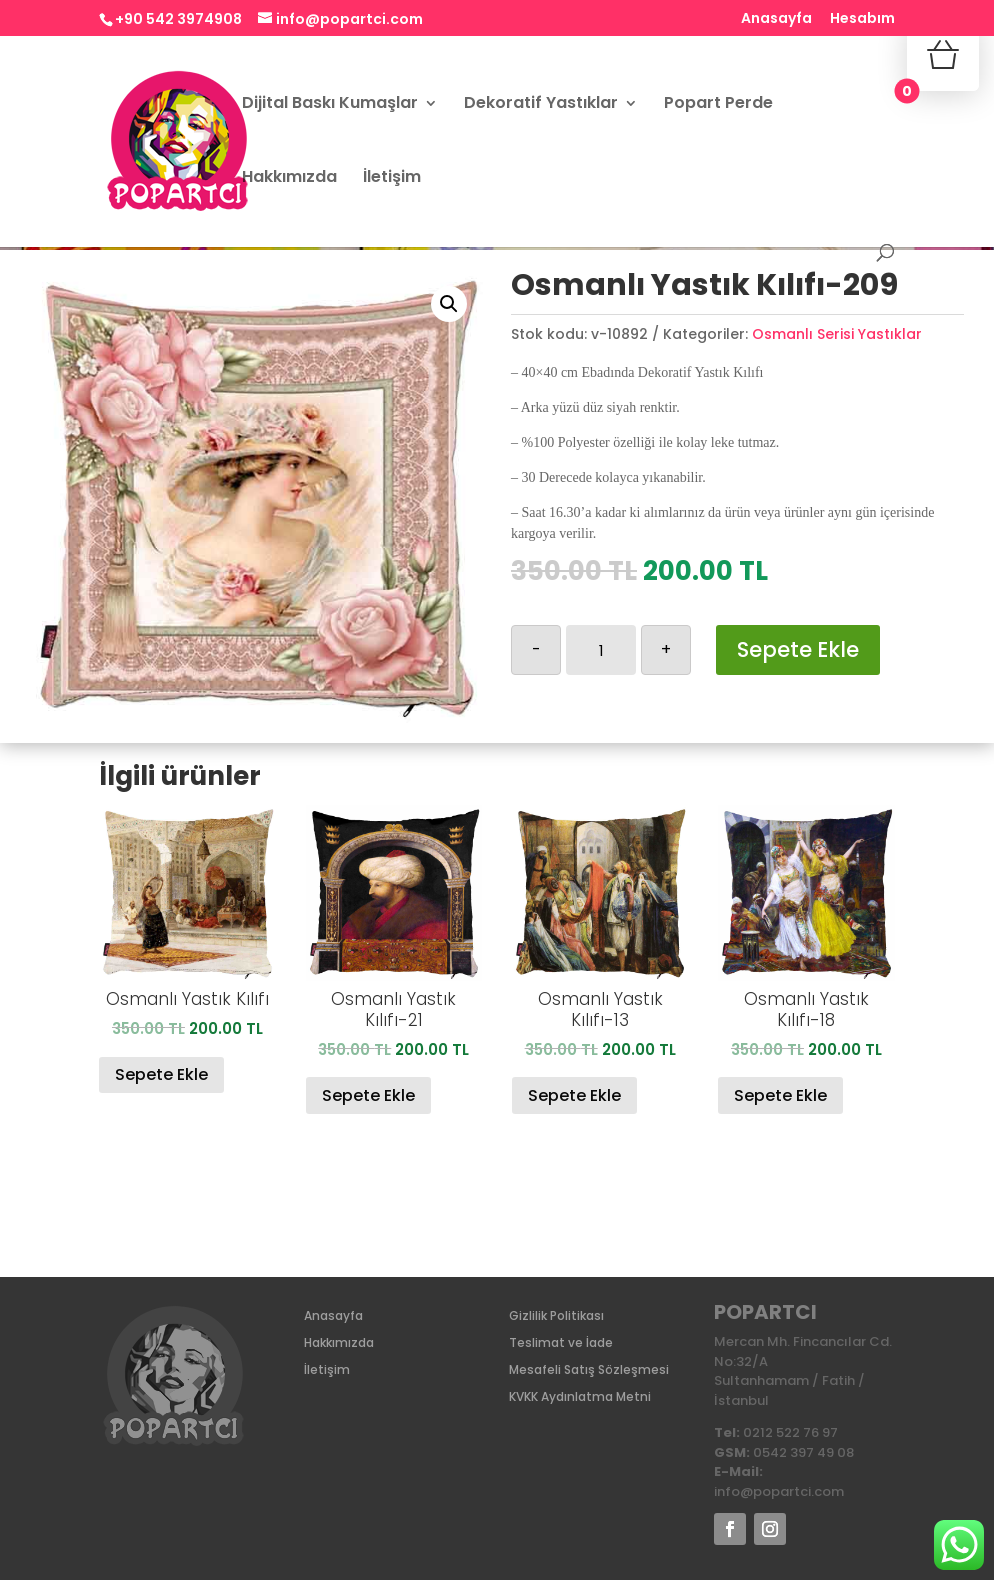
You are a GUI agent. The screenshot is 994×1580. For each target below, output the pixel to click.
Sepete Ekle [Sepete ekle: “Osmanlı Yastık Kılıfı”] (161, 1074)
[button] (449, 304)
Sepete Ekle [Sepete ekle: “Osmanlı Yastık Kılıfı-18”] (780, 1095)
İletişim (392, 179)
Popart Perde (718, 105)
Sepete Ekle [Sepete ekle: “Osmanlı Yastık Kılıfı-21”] (368, 1095)
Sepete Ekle (798, 649)
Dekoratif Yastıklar (541, 105)
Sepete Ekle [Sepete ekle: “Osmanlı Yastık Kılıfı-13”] (574, 1095)
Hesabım (862, 19)
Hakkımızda (289, 179)
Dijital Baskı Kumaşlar (330, 105)
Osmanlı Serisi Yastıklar (837, 334)
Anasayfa (776, 19)
